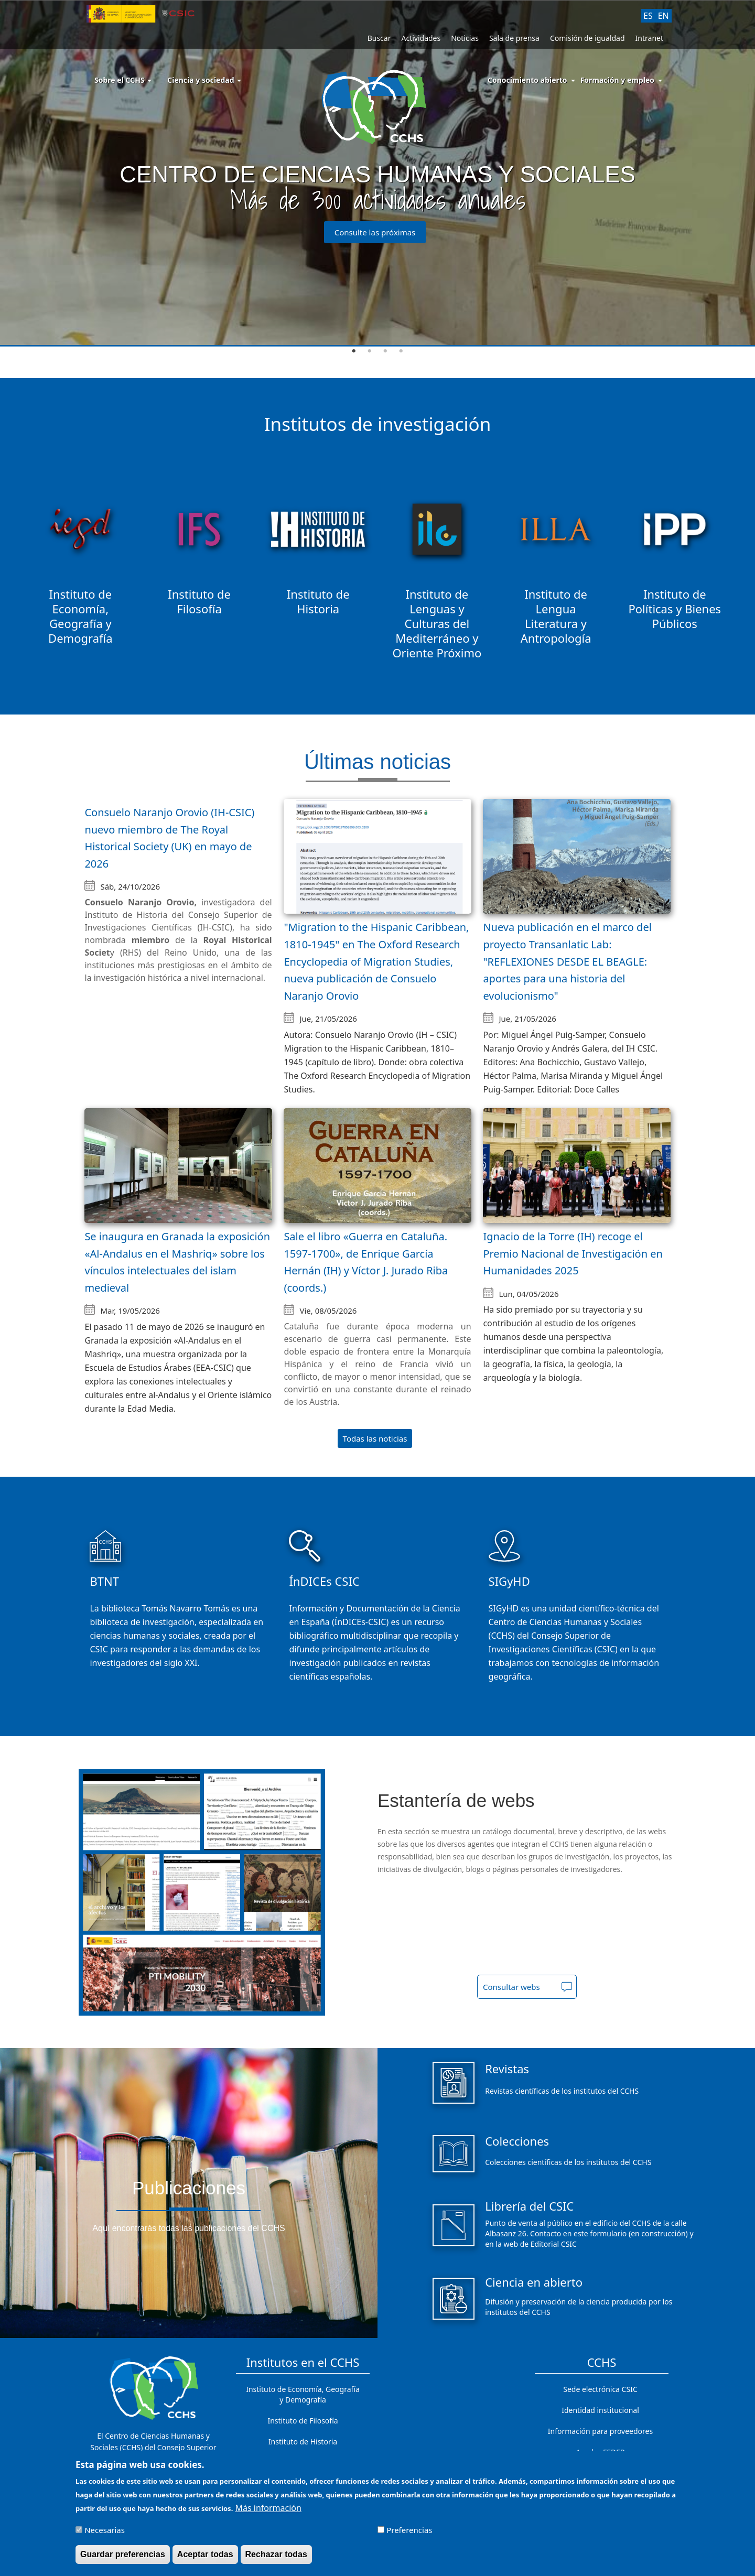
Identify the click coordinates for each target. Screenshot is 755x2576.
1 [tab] (354, 351)
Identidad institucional (600, 2410)
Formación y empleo (617, 80)
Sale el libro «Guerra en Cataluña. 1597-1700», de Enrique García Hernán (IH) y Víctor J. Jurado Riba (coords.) (366, 1262)
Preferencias (409, 2531)
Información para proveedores (600, 2431)
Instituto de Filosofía (302, 2421)
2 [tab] (369, 351)
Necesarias (104, 2531)
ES (648, 15)
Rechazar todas (276, 2555)
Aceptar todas (205, 2555)
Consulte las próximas (375, 232)
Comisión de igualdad (587, 38)
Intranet (649, 38)
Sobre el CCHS (123, 80)
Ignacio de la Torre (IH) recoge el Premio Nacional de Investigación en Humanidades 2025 (573, 1253)
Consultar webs (511, 1987)
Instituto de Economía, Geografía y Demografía (303, 2394)
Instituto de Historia (302, 2442)
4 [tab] (401, 351)
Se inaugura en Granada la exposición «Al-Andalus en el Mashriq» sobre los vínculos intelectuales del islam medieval (177, 1262)
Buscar (379, 38)
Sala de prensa (514, 38)
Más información (268, 2509)
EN (663, 15)
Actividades (420, 38)
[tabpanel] (377, 174)
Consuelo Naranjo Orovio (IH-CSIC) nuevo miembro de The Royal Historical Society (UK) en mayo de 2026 (169, 838)
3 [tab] (385, 351)
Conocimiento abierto (527, 80)
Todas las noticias (375, 1438)
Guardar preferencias (122, 2555)
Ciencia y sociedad (204, 80)
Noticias (465, 38)
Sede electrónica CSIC (600, 2389)
